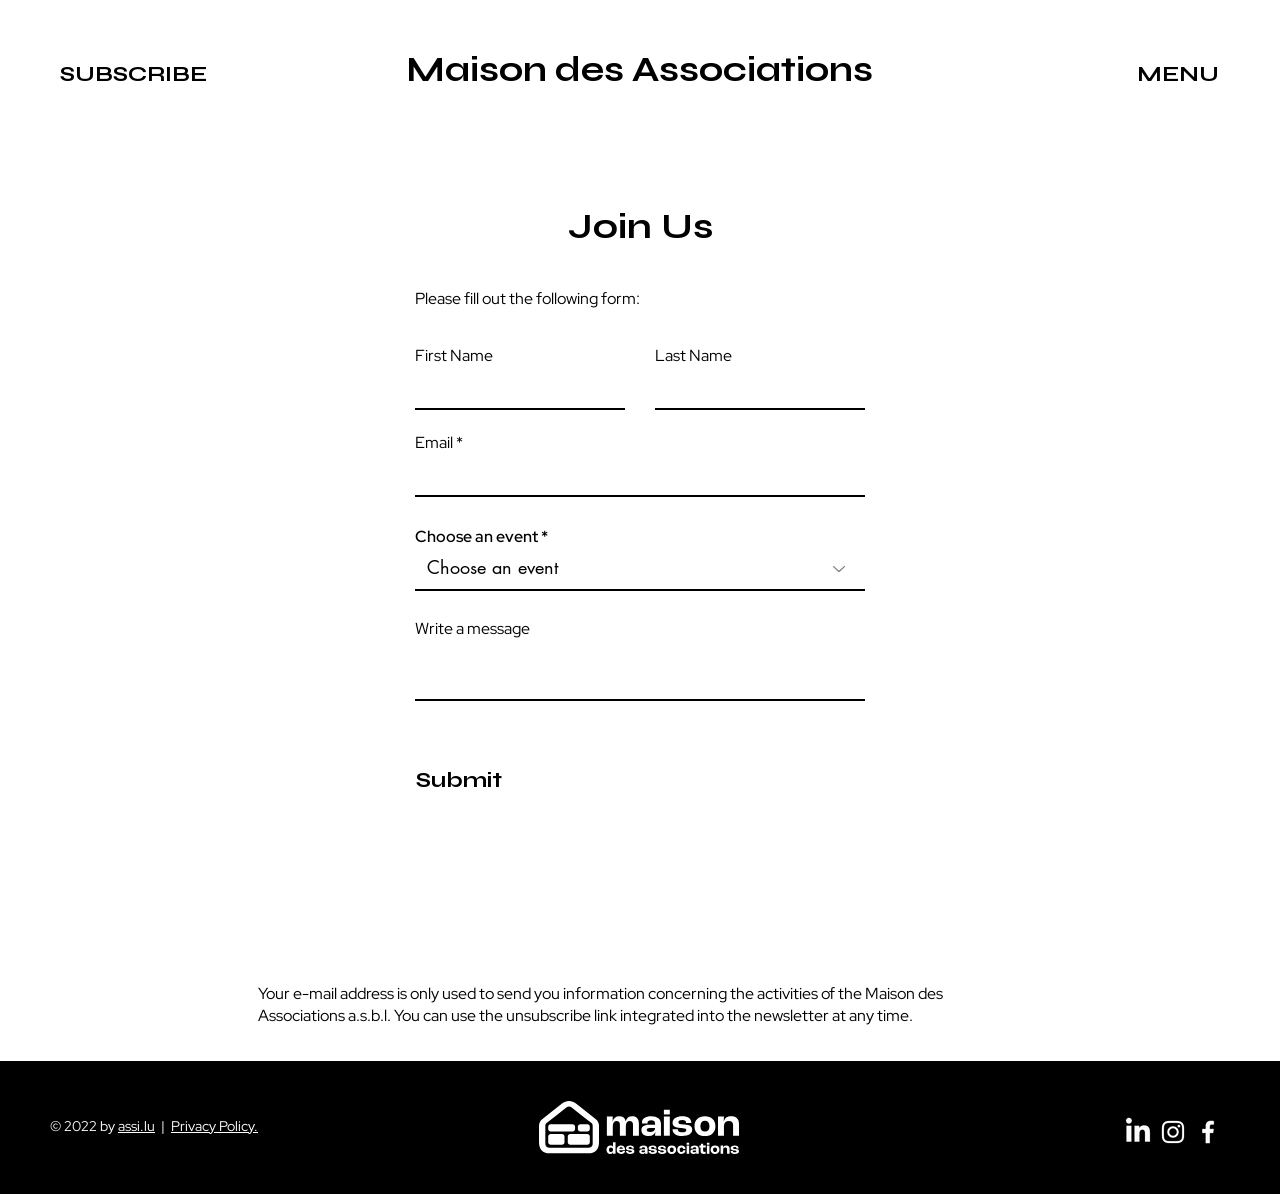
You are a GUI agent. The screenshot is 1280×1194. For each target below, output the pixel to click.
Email (434, 443)
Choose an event (476, 537)
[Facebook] (1208, 1132)
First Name (454, 356)
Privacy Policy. (214, 1126)
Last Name (693, 356)
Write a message (472, 629)
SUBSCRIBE (133, 74)
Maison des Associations (639, 70)
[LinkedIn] (1138, 1132)
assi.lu (136, 1126)
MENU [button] (1178, 74)
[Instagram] (1173, 1132)
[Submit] (458, 781)
